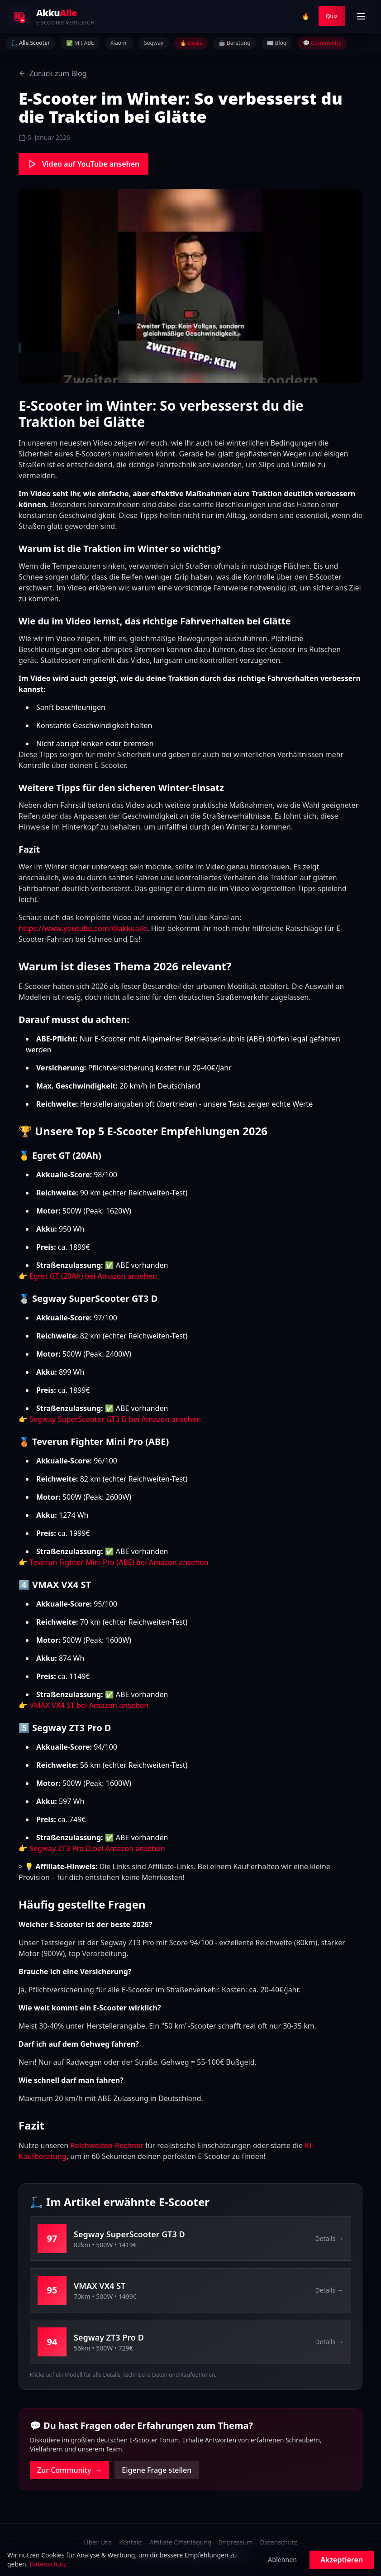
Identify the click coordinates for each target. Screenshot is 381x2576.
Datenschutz (278, 2542)
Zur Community (69, 2470)
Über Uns (98, 2542)
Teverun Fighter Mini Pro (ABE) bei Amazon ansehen (118, 1562)
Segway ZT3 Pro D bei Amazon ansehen (97, 1848)
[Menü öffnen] (361, 16)
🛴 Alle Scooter (30, 43)
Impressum (235, 2542)
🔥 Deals (191, 43)
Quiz (332, 16)
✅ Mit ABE (80, 43)
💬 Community (322, 43)
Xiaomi (119, 43)
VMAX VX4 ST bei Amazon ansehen (88, 1705)
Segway (153, 43)
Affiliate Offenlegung (180, 2542)
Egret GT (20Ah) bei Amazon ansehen (93, 1276)
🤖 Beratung (235, 43)
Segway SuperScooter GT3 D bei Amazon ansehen (115, 1419)
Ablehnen (282, 2559)
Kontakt (130, 2542)
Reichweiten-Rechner (106, 2145)
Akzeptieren (341, 2560)
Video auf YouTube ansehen (83, 164)
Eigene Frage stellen (156, 2470)
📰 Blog (277, 43)
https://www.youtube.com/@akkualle (83, 928)
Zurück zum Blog (53, 73)
